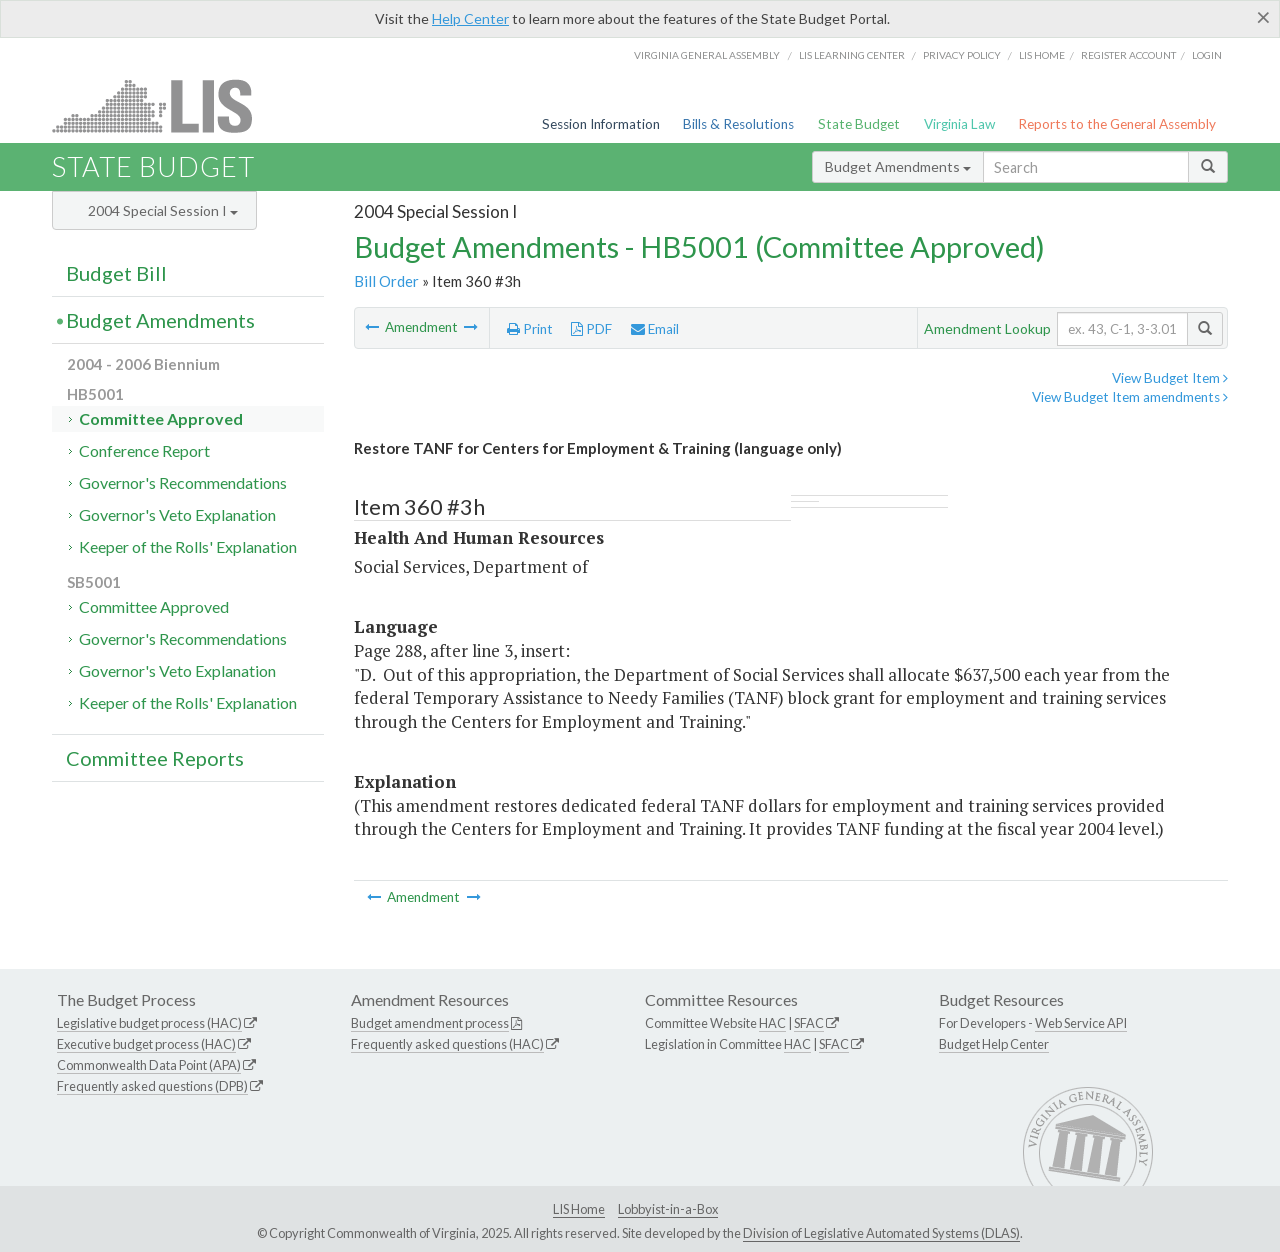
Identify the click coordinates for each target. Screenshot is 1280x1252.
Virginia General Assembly (707, 55)
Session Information (601, 124)
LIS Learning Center (852, 55)
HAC (772, 1023)
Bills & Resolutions (738, 124)
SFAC (809, 1023)
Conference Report (144, 450)
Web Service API (1081, 1023)
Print (530, 329)
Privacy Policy (962, 55)
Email (655, 329)
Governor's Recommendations (183, 482)
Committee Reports (155, 758)
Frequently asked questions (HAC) (447, 1044)
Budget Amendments (898, 166)
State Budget (859, 124)
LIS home (1042, 55)
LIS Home (579, 1209)
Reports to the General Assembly (1117, 124)
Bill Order (386, 281)
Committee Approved (161, 418)
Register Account (1128, 55)
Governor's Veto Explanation (177, 514)
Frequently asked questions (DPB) (152, 1086)
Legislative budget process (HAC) (149, 1023)
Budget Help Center (994, 1044)
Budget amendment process (430, 1023)
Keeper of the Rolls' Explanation (188, 546)
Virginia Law (959, 124)
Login (1207, 55)
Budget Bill (116, 273)
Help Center (470, 18)
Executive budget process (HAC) (146, 1044)
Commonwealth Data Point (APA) (149, 1065)
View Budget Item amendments (1130, 397)
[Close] (1263, 17)
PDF (591, 329)
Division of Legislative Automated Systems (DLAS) (881, 1233)
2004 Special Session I (163, 210)
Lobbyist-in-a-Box (668, 1209)
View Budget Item (1170, 378)
